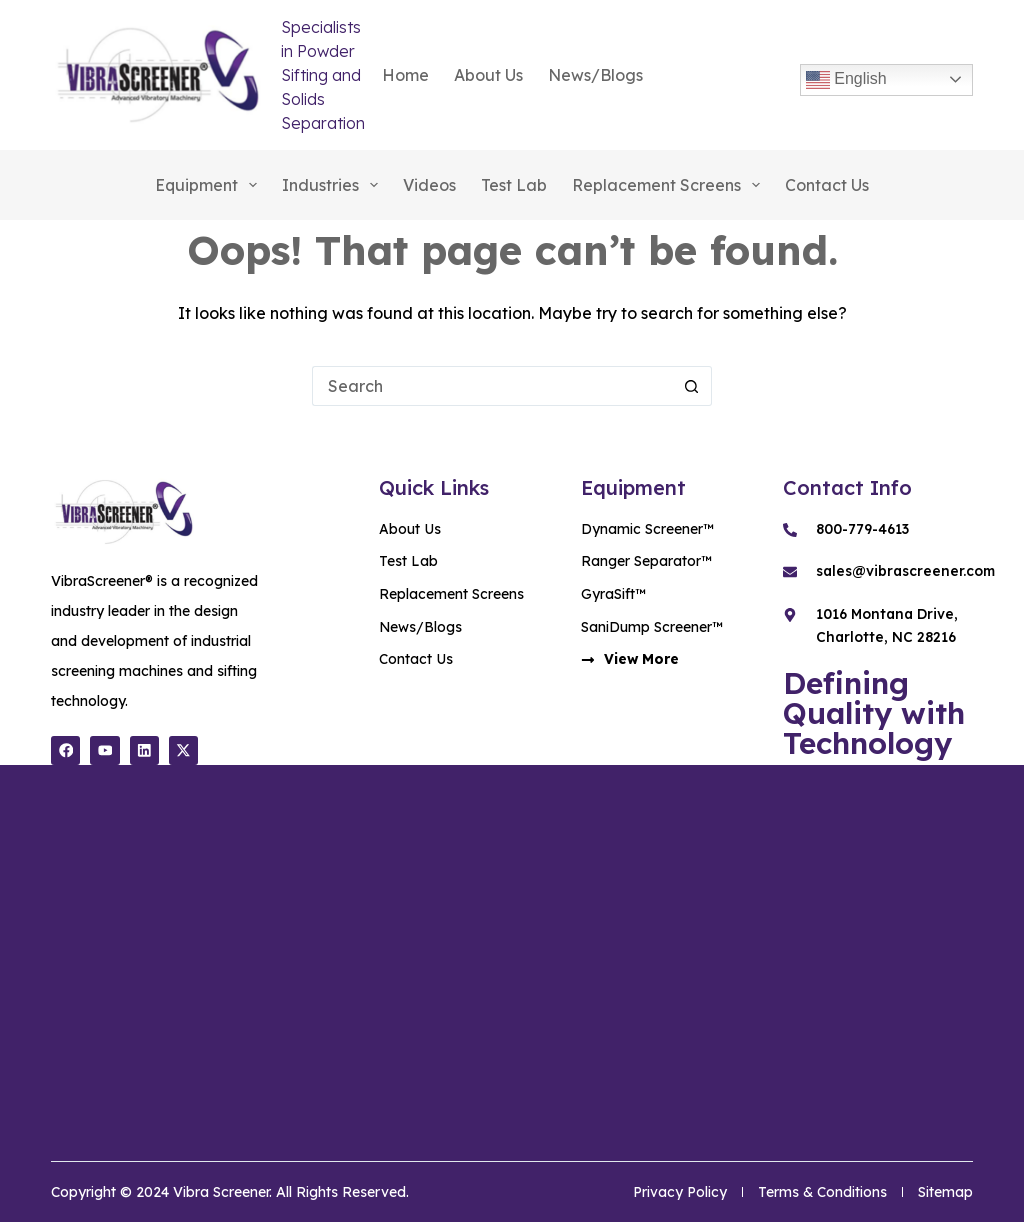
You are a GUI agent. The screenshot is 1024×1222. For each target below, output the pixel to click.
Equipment (210, 185)
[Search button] (692, 386)
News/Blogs (595, 75)
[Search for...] (492, 386)
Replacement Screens (670, 185)
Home (405, 75)
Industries (334, 185)
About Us (488, 75)
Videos (429, 185)
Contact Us (827, 185)
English (846, 80)
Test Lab (514, 185)
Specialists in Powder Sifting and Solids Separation (323, 75)
